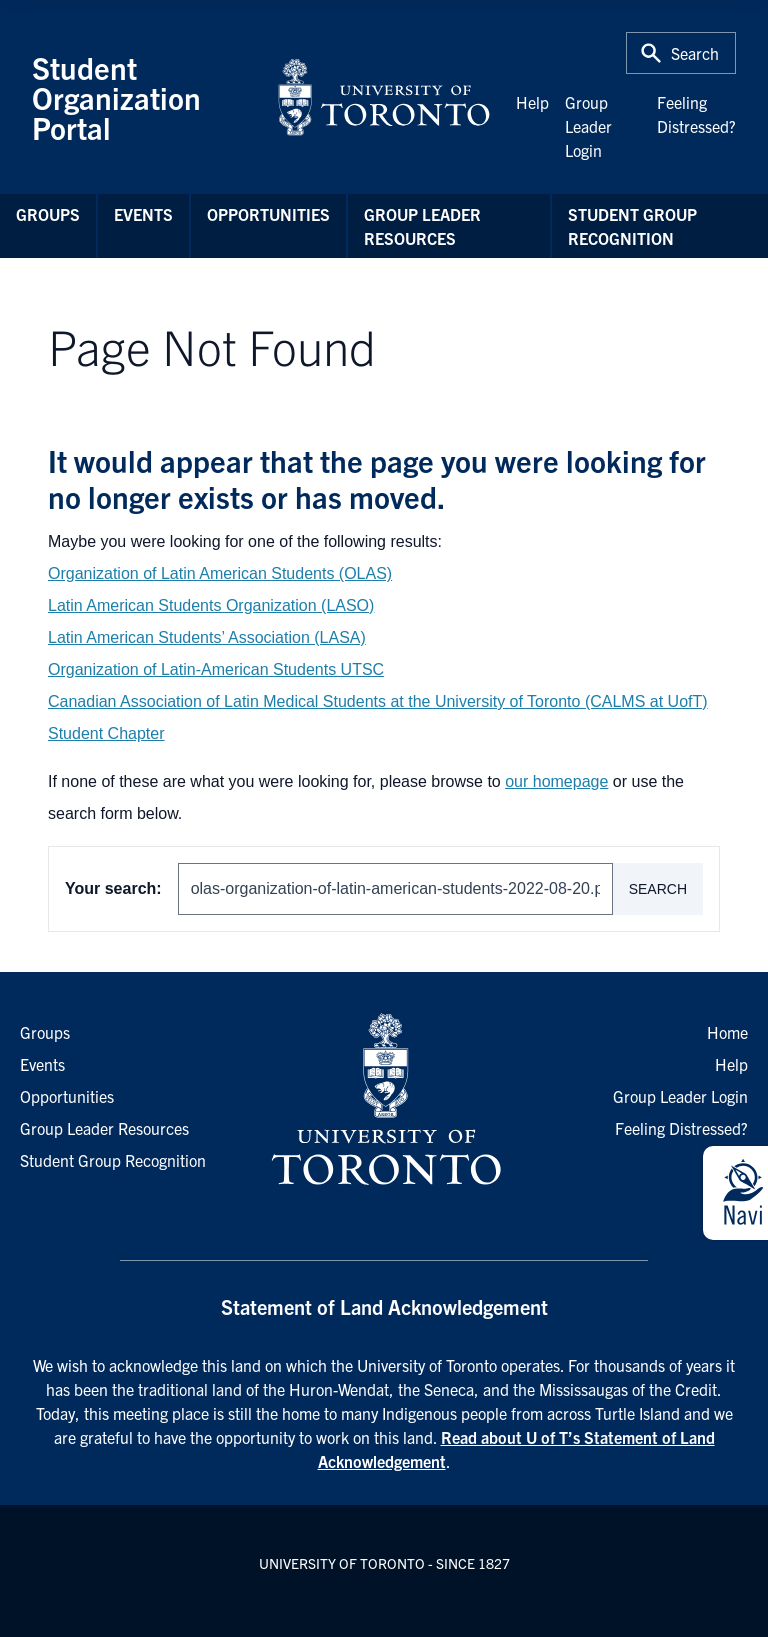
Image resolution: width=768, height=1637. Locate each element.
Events (143, 214)
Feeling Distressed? (681, 1128)
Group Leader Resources (422, 226)
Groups (48, 214)
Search (658, 889)
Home (727, 1032)
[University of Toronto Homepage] (384, 1100)
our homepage (556, 781)
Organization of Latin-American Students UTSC (216, 669)
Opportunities (268, 214)
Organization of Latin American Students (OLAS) (220, 573)
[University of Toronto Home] (384, 97)
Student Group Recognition (632, 226)
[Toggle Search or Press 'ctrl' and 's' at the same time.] (681, 53)
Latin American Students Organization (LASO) (211, 605)
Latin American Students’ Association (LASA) (207, 637)
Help (532, 102)
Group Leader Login (588, 126)
